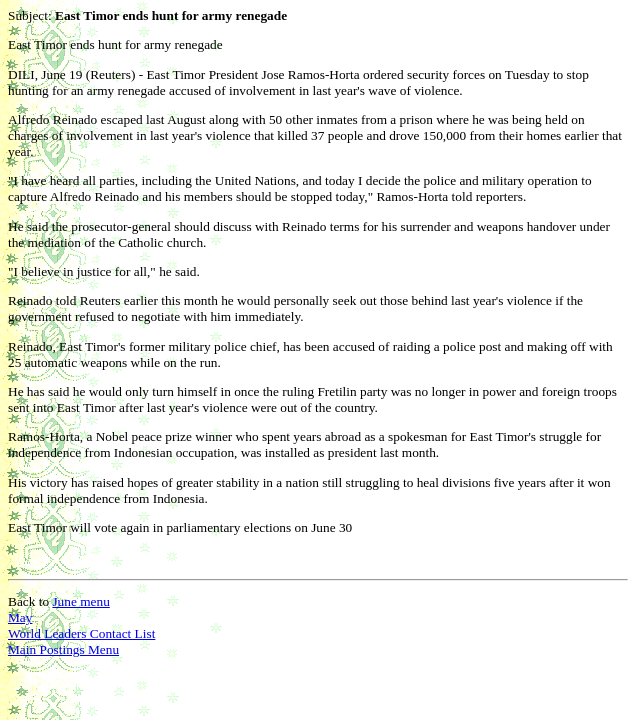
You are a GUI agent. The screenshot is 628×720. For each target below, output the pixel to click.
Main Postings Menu (63, 649)
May (20, 617)
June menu (80, 601)
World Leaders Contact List (81, 633)
